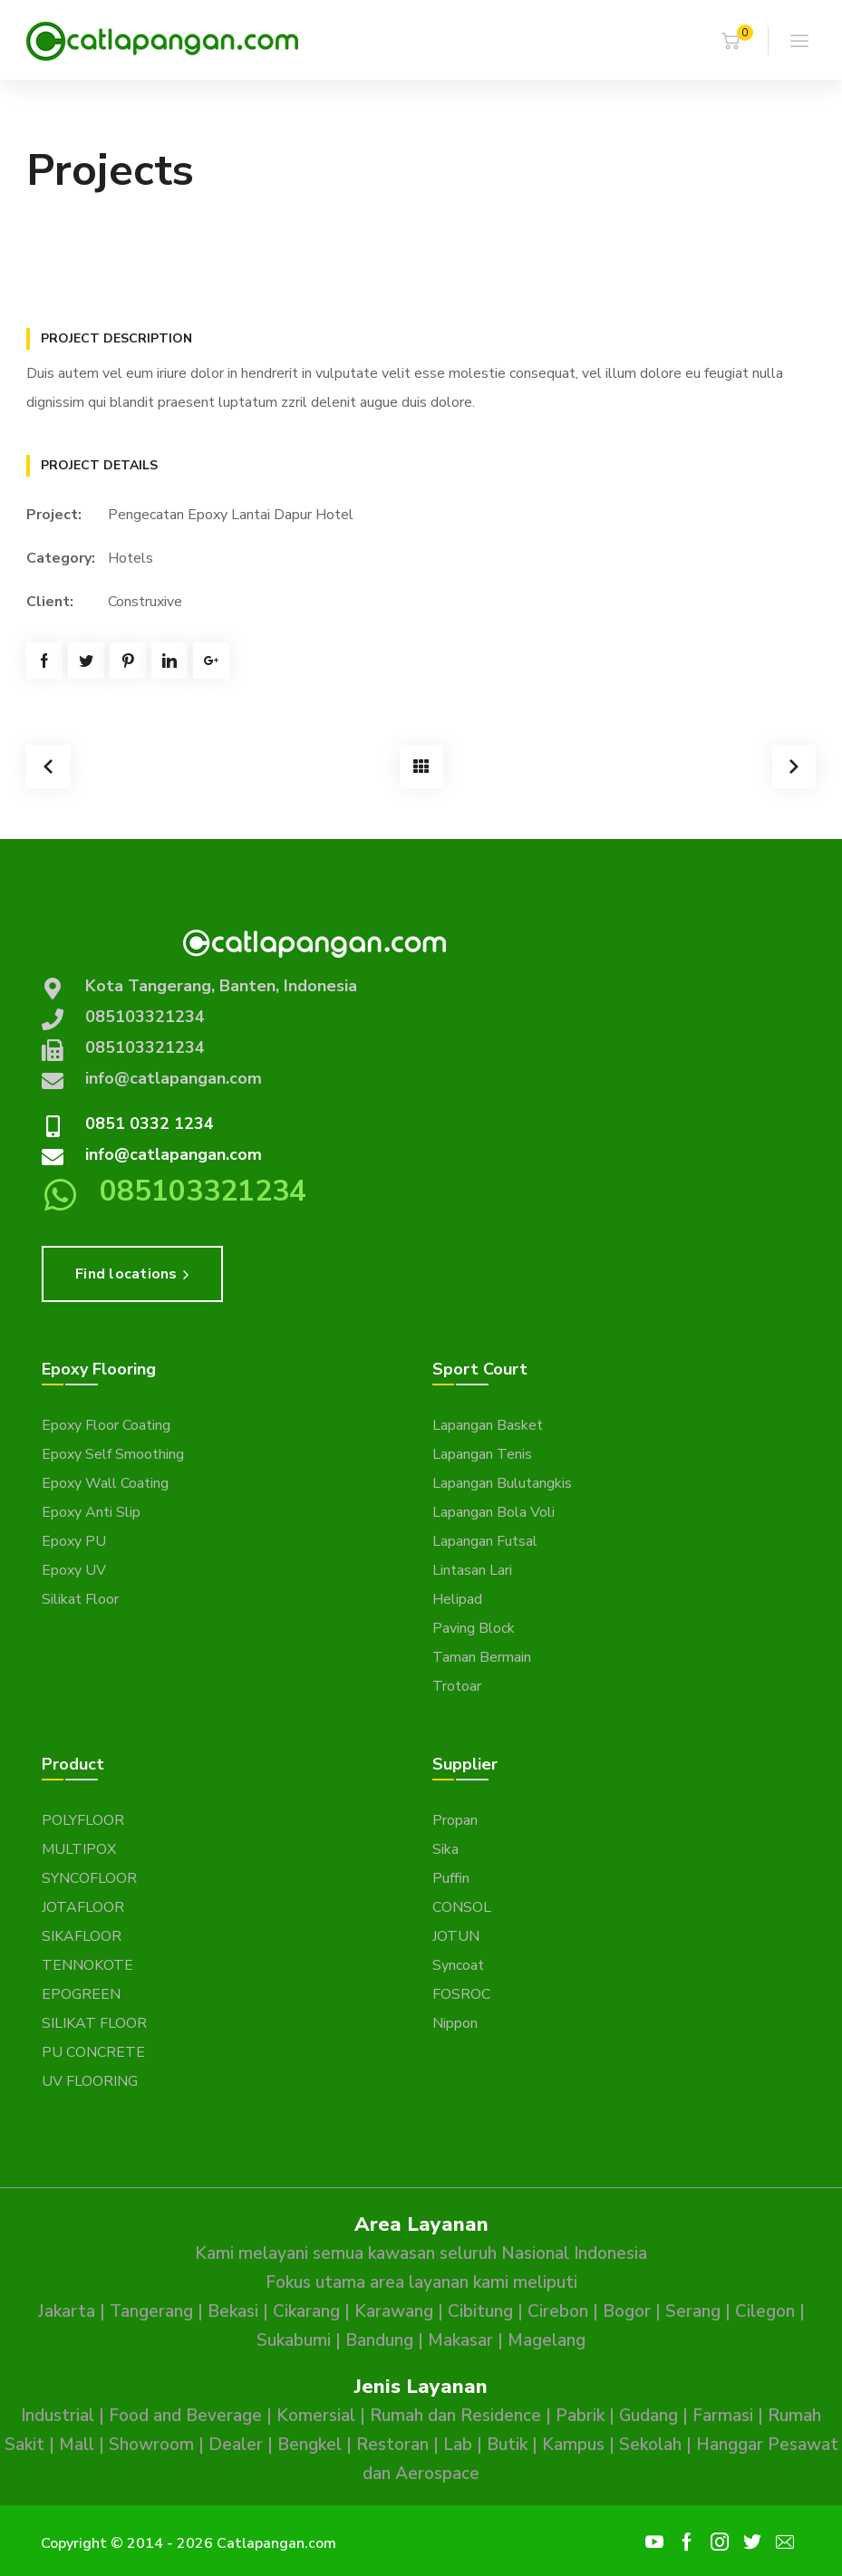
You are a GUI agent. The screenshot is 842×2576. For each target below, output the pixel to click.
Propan (455, 1820)
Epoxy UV (74, 1570)
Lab (457, 2444)
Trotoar (456, 1686)
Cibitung (480, 2311)
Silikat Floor (80, 1599)
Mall (76, 2444)
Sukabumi (293, 2340)
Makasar (460, 2340)
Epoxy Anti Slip (91, 1512)
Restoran (392, 2444)
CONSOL (461, 1907)
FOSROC (461, 1994)
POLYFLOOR (83, 1820)
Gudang (648, 2415)
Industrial (57, 2415)
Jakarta (66, 2311)
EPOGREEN (81, 1994)
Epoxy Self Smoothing (113, 1454)
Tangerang (151, 2311)
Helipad (457, 1599)
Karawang (393, 2311)
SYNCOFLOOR (89, 1878)
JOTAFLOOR (83, 1907)
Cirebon (557, 2311)
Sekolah (650, 2444)
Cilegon (765, 2311)
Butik (507, 2444)
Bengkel (309, 2444)
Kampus (573, 2444)
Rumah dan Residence (455, 2415)
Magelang (547, 2340)
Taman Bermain (481, 1657)
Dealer (235, 2444)
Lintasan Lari (472, 1570)
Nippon (455, 2023)
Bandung (379, 2340)
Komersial (315, 2415)
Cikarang (306, 2311)
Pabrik (580, 2415)
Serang (693, 2311)
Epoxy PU (74, 1541)
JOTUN (455, 1936)
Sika (445, 1849)
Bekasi (233, 2311)
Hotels (130, 558)
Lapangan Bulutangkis (502, 1483)
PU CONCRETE (93, 2052)
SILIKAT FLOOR (94, 2023)
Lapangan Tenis (482, 1454)
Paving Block (473, 1628)
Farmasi (722, 2415)
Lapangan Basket (487, 1425)
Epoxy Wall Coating (105, 1483)
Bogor (627, 2311)
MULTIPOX (79, 1849)
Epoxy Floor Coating (106, 1425)
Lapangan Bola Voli (493, 1512)
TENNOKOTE (87, 1965)
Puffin (450, 1878)
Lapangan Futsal (484, 1541)
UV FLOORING (90, 2081)
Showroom (151, 2444)
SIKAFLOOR (81, 1936)
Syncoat (458, 1965)
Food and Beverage (185, 2415)
